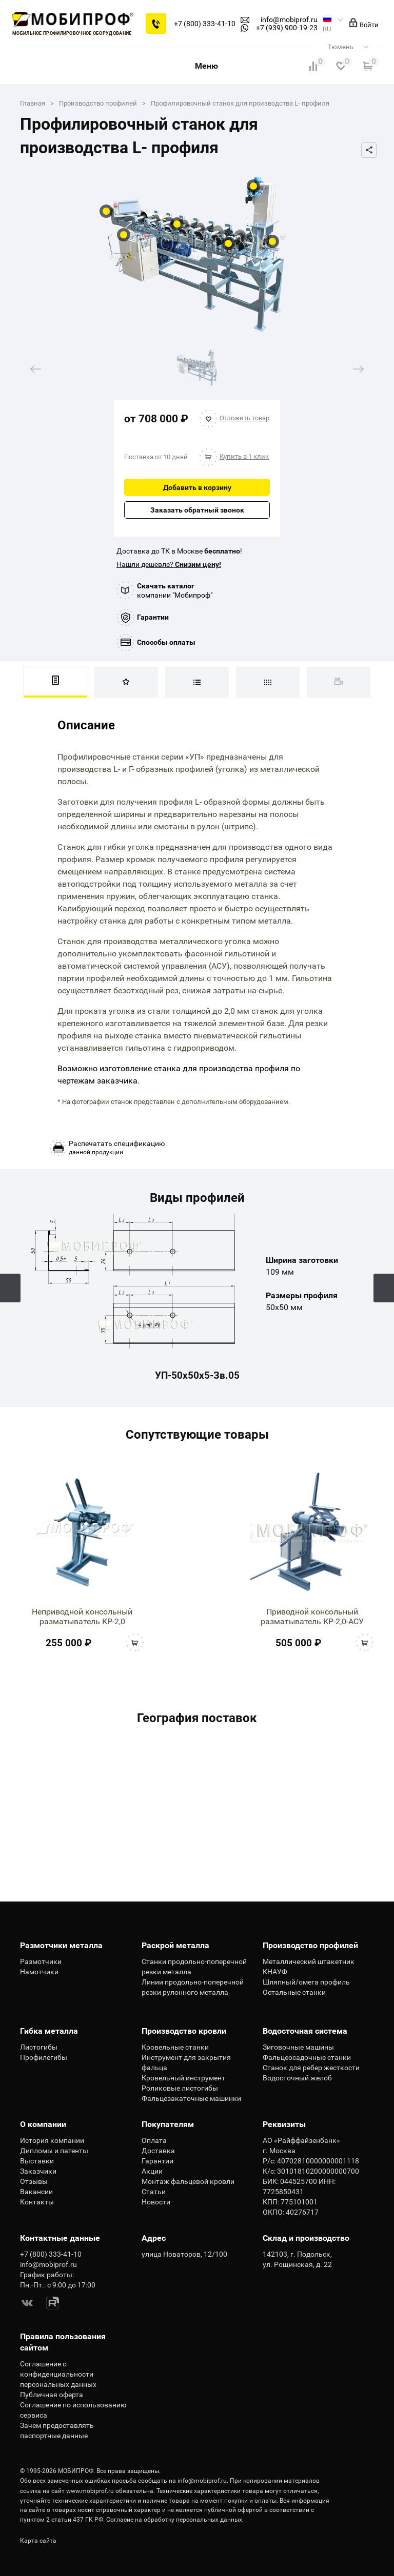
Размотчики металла (61, 1945)
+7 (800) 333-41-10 (204, 23)
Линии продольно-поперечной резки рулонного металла (193, 1987)
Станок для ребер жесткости (311, 2067)
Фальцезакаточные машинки (191, 2098)
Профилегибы (43, 2057)
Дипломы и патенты (54, 2150)
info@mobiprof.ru (202, 2480)
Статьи (154, 2191)
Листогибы (38, 2047)
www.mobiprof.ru (90, 2491)
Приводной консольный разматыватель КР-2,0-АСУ (312, 1616)
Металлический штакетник (308, 1961)
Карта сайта (38, 2540)
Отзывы (34, 2181)
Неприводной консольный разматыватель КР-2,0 (82, 1616)
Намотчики (39, 1972)
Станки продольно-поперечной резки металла (194, 1966)
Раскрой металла (175, 1945)
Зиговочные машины (298, 2047)
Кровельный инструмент (183, 2078)
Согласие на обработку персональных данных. (175, 2519)
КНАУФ (275, 1972)
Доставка (158, 2150)
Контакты (37, 2202)
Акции (152, 2171)
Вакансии (36, 2191)
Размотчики (41, 1961)
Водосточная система (305, 2031)
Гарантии (153, 617)
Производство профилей (310, 1945)
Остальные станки (294, 1992)
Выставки (37, 2161)
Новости (156, 2202)
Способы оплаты (166, 642)
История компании (52, 2140)
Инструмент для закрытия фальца (186, 2062)
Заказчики (38, 2171)
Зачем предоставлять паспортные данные (57, 2430)
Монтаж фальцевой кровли (188, 2181)
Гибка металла (49, 2031)
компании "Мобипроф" (174, 590)
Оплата (154, 2140)
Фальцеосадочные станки (307, 2057)
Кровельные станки (175, 2047)
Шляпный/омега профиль (306, 1982)
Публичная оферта (51, 2394)
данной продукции (117, 1147)
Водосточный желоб (297, 2078)
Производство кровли (184, 2031)
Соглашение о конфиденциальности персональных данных (58, 2374)
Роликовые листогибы (180, 2088)
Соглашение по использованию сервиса (73, 2410)
